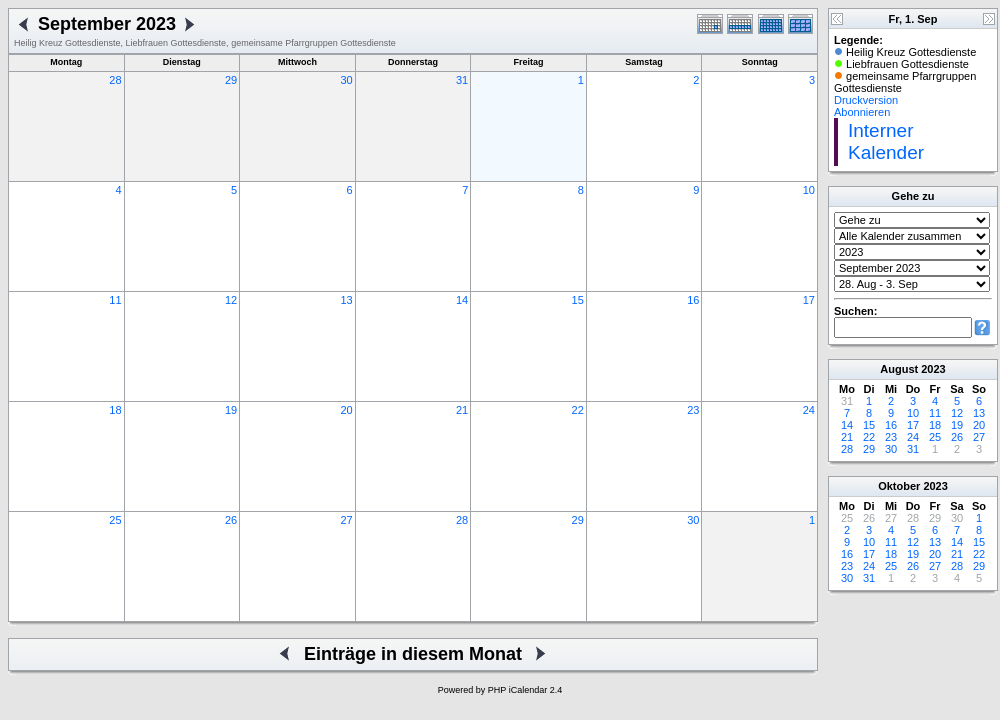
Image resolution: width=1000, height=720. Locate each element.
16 (693, 300)
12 (231, 300)
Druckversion (866, 100)
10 (809, 190)
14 (462, 300)
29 (231, 80)
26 (231, 520)
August (899, 369)
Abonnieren (862, 112)
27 (346, 520)
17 (809, 300)
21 (462, 410)
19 (231, 410)
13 (346, 300)
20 (346, 410)
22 (578, 410)
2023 (933, 369)
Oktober (899, 486)
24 (809, 410)
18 (115, 410)
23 (693, 410)
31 (462, 80)
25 (115, 520)
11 (115, 300)
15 (578, 300)
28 (115, 80)
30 (346, 80)
